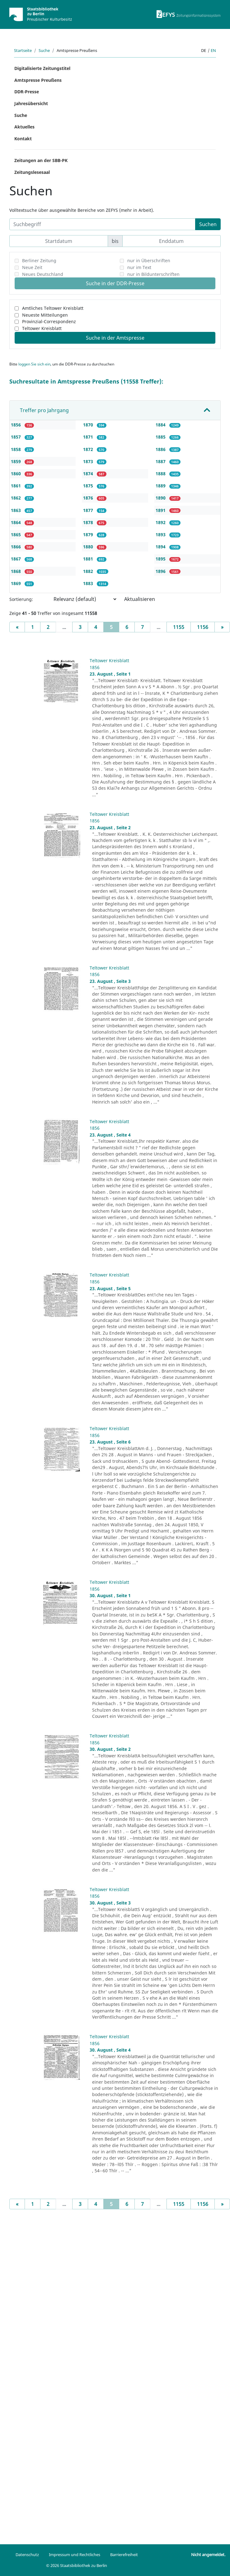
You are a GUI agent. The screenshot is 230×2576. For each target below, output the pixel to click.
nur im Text (139, 267)
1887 (161, 461)
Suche (44, 50)
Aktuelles (24, 127)
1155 (178, 627)
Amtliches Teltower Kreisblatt (52, 308)
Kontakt (23, 139)
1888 (161, 474)
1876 (88, 498)
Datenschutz (27, 2554)
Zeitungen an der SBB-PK (41, 160)
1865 (16, 534)
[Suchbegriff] (102, 224)
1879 (88, 534)
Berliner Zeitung (39, 260)
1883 (88, 583)
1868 (16, 571)
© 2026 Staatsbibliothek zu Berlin (76, 2565)
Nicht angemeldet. (208, 2554)
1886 (161, 449)
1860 (16, 474)
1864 (16, 522)
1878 (88, 522)
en (213, 50)
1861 (16, 486)
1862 (16, 498)
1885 (161, 437)
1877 (88, 510)
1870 (88, 425)
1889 (161, 486)
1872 (88, 449)
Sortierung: (21, 599)
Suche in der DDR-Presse (115, 283)
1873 (88, 461)
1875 (88, 486)
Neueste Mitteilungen (45, 315)
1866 (16, 547)
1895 (161, 559)
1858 (16, 449)
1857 (16, 437)
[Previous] (17, 627)
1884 (161, 425)
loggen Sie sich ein (34, 364)
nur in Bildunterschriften (153, 274)
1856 (16, 425)
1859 (16, 461)
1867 (16, 559)
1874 (88, 474)
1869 (16, 583)
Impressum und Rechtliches (74, 2554)
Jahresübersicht (31, 103)
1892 (161, 522)
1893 (161, 534)
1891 (161, 510)
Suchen (208, 224)
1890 (161, 498)
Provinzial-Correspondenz (49, 321)
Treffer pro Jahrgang (44, 410)
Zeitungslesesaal (32, 172)
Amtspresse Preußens (38, 80)
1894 (161, 547)
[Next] (222, 627)
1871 (88, 437)
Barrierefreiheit (124, 2554)
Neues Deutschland (42, 274)
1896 (161, 571)
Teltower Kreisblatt (42, 328)
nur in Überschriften (148, 260)
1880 (88, 547)
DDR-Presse (26, 92)
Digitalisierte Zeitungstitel (42, 68)
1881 (88, 559)
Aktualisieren (139, 599)
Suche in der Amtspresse (115, 337)
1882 (88, 571)
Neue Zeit (32, 267)
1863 (16, 510)
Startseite (23, 50)
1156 (202, 627)
